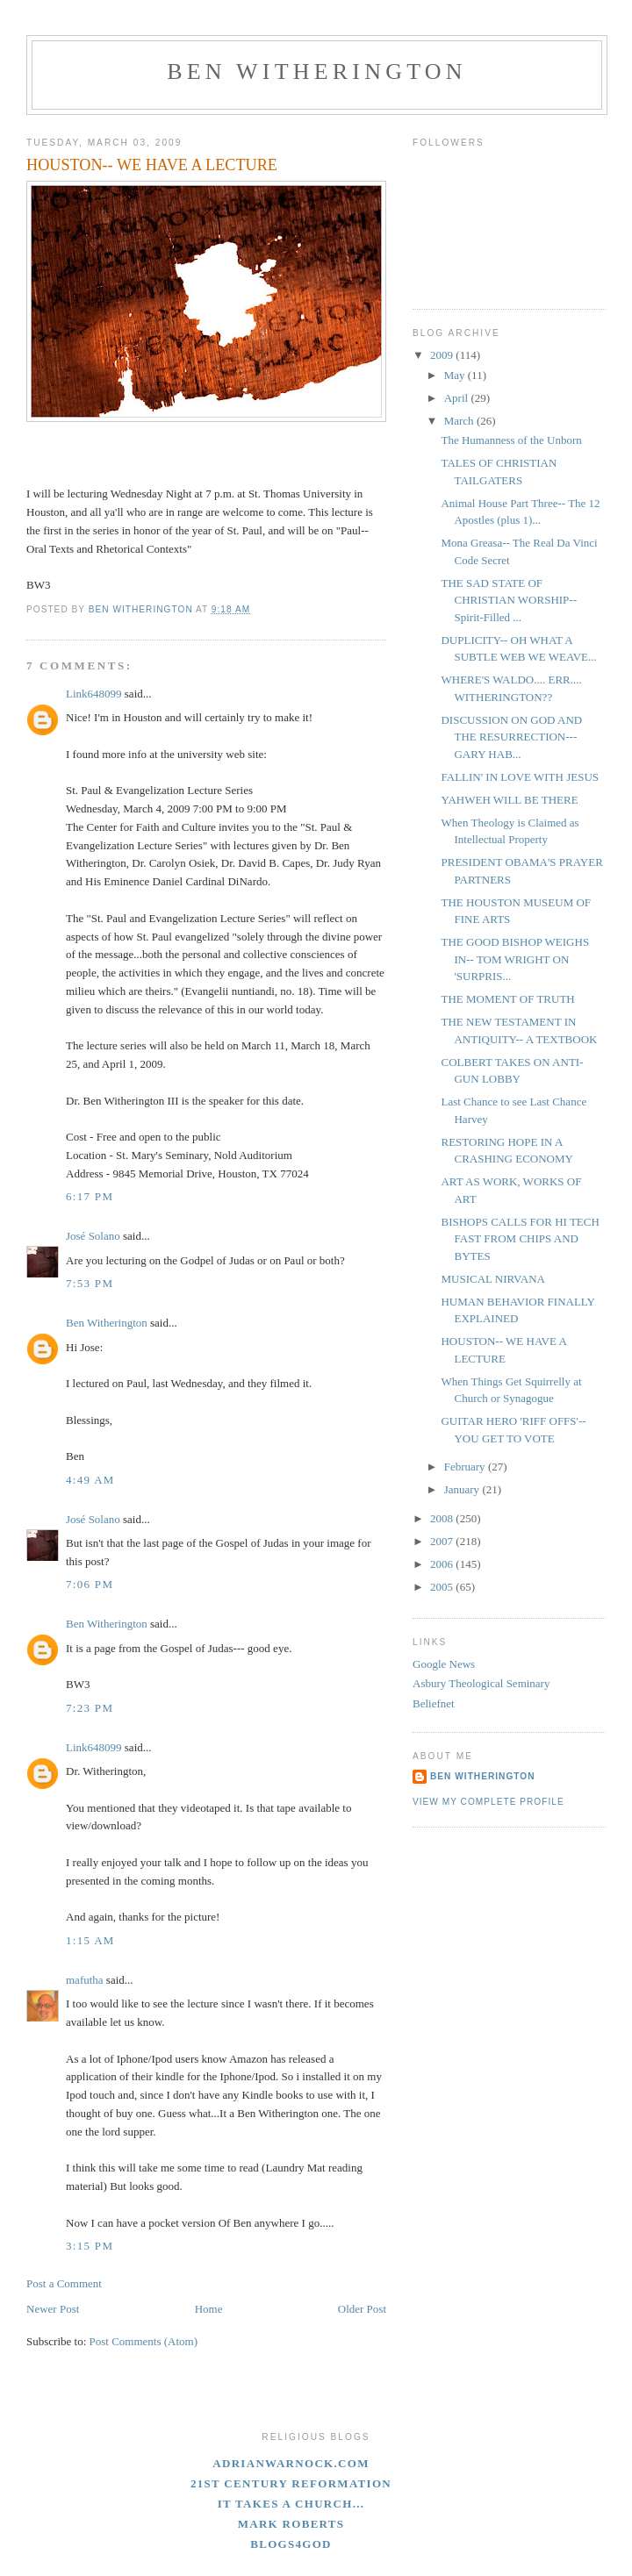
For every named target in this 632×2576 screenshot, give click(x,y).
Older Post (362, 2308)
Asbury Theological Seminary (481, 1683)
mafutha (85, 1979)
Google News (444, 1664)
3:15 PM (89, 2245)
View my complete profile (488, 1802)
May (456, 375)
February (466, 1466)
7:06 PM (89, 1584)
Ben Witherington (317, 71)
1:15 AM (90, 1940)
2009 (443, 354)
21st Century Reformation (290, 2483)
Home (209, 2308)
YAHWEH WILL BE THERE (509, 799)
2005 (443, 1586)
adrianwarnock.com (290, 2463)
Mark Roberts (291, 2523)
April (457, 397)
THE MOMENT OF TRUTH (507, 998)
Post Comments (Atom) (144, 2341)
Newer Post (52, 2308)
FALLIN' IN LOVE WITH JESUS (520, 777)
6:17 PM (89, 1196)
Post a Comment (64, 2283)
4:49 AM (90, 1479)
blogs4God (291, 2544)
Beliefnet (434, 1703)
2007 (443, 1541)
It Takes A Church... (291, 2503)
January (463, 1489)
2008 (443, 1518)
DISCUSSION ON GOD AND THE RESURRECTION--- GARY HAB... (511, 737)
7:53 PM (89, 1283)
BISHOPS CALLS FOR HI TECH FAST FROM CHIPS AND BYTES (520, 1239)
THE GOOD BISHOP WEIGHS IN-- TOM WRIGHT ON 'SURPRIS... (515, 959)
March (460, 420)
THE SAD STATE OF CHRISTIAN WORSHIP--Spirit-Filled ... (509, 600)
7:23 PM (89, 1707)
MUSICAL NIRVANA (493, 1278)
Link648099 (94, 693)
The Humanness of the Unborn (511, 440)
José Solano (93, 1235)
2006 (443, 1564)
